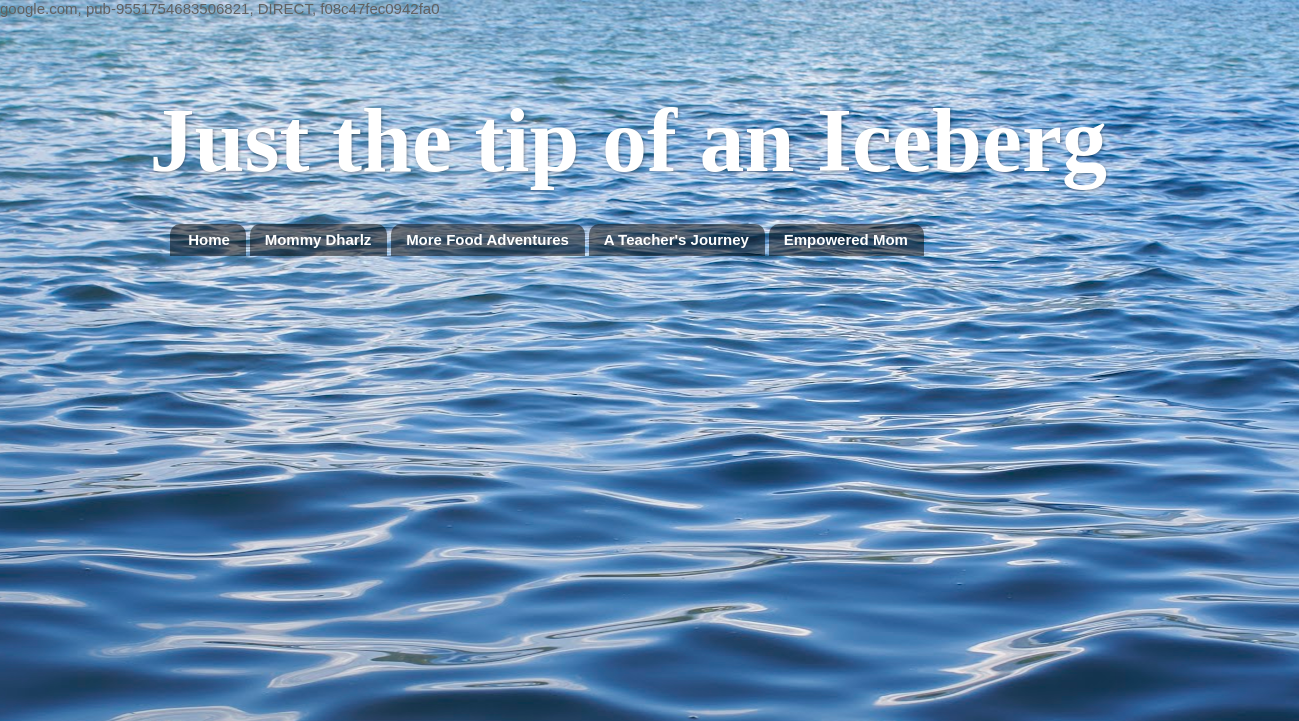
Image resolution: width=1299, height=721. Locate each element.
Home (209, 239)
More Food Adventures (487, 239)
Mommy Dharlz (318, 239)
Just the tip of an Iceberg (628, 140)
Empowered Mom (846, 239)
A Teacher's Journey (676, 239)
